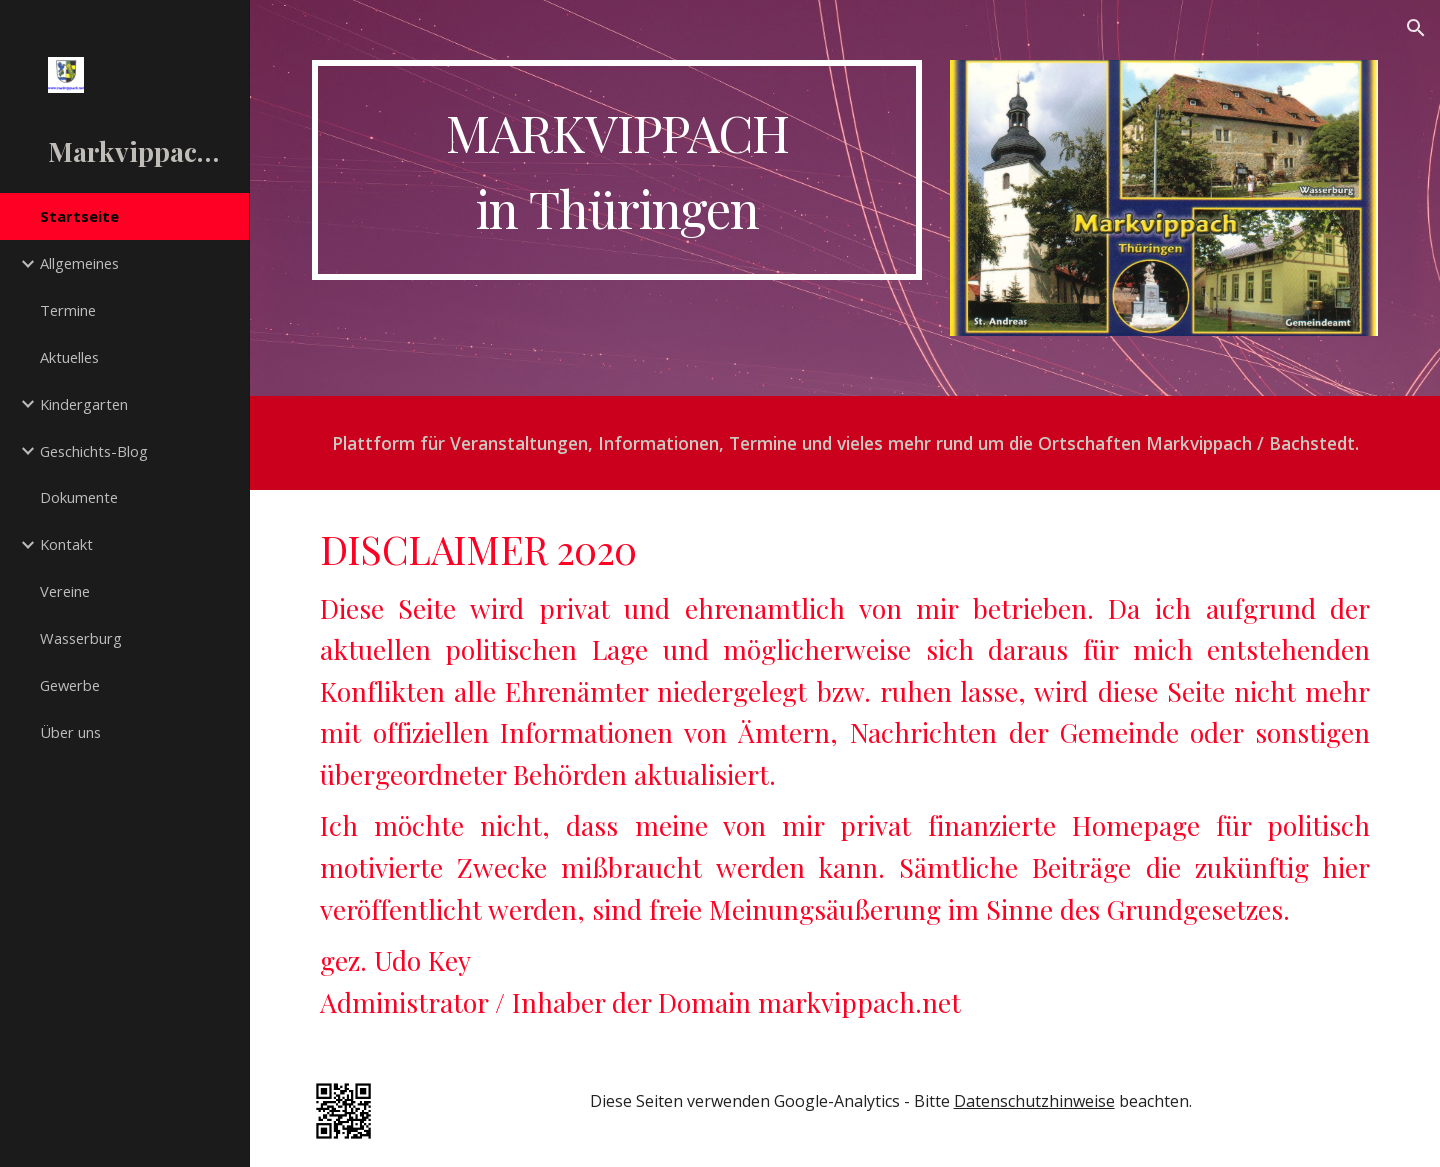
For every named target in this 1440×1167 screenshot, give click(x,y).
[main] (617, 170)
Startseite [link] (79, 216)
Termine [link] (68, 310)
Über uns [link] (70, 732)
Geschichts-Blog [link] (94, 451)
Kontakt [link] (66, 544)
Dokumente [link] (79, 497)
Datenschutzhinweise (1034, 1101)
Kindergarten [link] (84, 404)
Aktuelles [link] (69, 357)
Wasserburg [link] (81, 638)
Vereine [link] (65, 591)
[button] (1416, 28)
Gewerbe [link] (70, 685)
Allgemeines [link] (79, 263)
